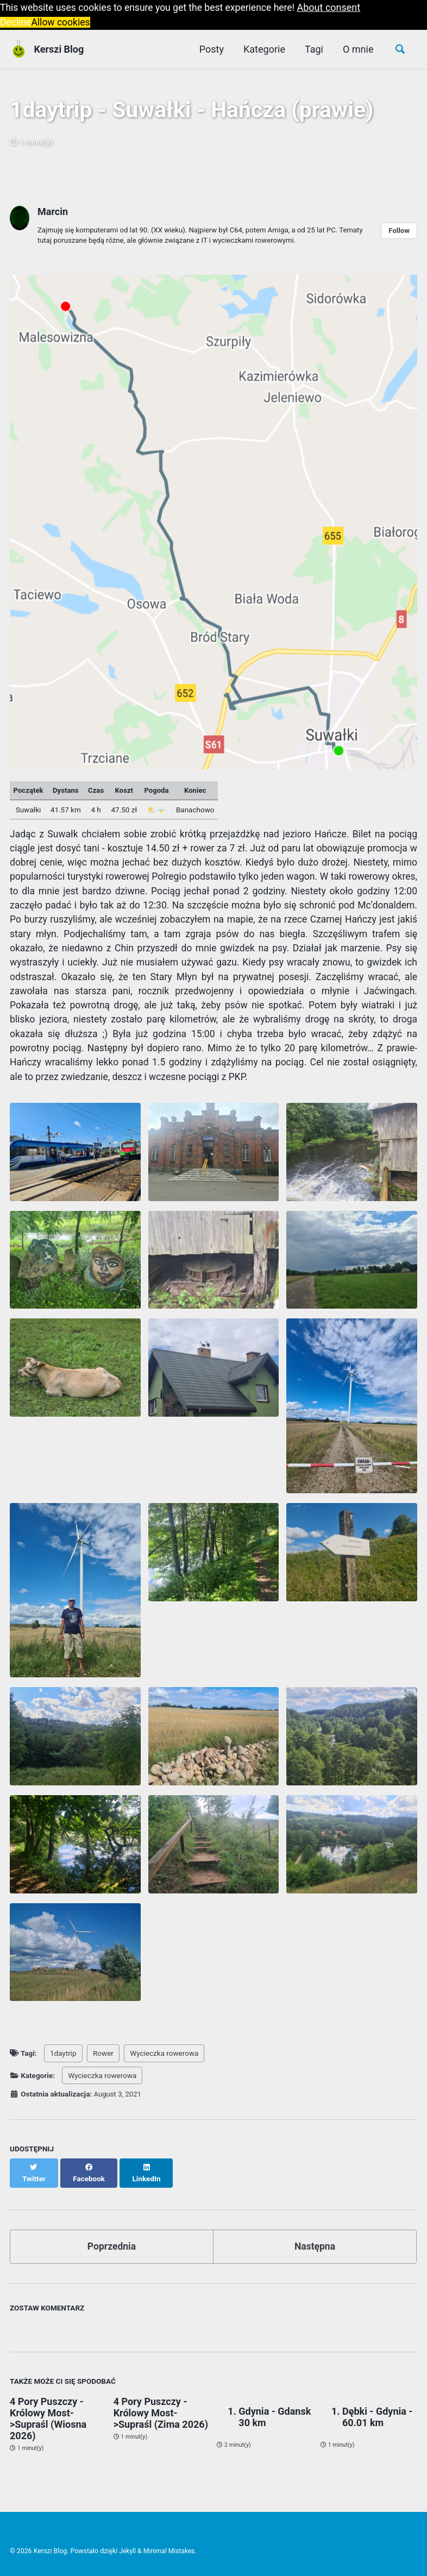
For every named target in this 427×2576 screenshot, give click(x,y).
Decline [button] (16, 22)
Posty (209, 49)
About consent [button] (337, 7)
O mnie (356, 49)
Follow (399, 233)
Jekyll (127, 2551)
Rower (103, 2064)
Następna (315, 2246)
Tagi (312, 49)
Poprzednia (112, 2246)
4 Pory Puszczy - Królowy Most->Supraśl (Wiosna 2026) (48, 2419)
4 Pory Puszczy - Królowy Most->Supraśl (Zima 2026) (161, 2414)
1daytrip (63, 2064)
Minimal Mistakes (170, 2551)
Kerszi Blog (59, 49)
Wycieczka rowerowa (164, 2064)
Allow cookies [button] (62, 22)
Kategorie (263, 49)
